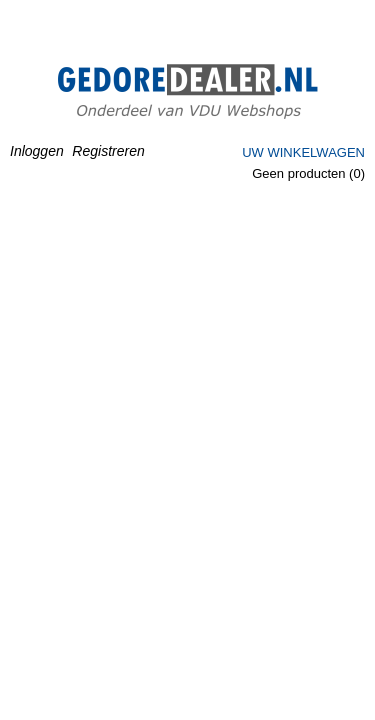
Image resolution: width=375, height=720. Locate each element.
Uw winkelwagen (303, 152)
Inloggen (37, 151)
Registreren (108, 151)
